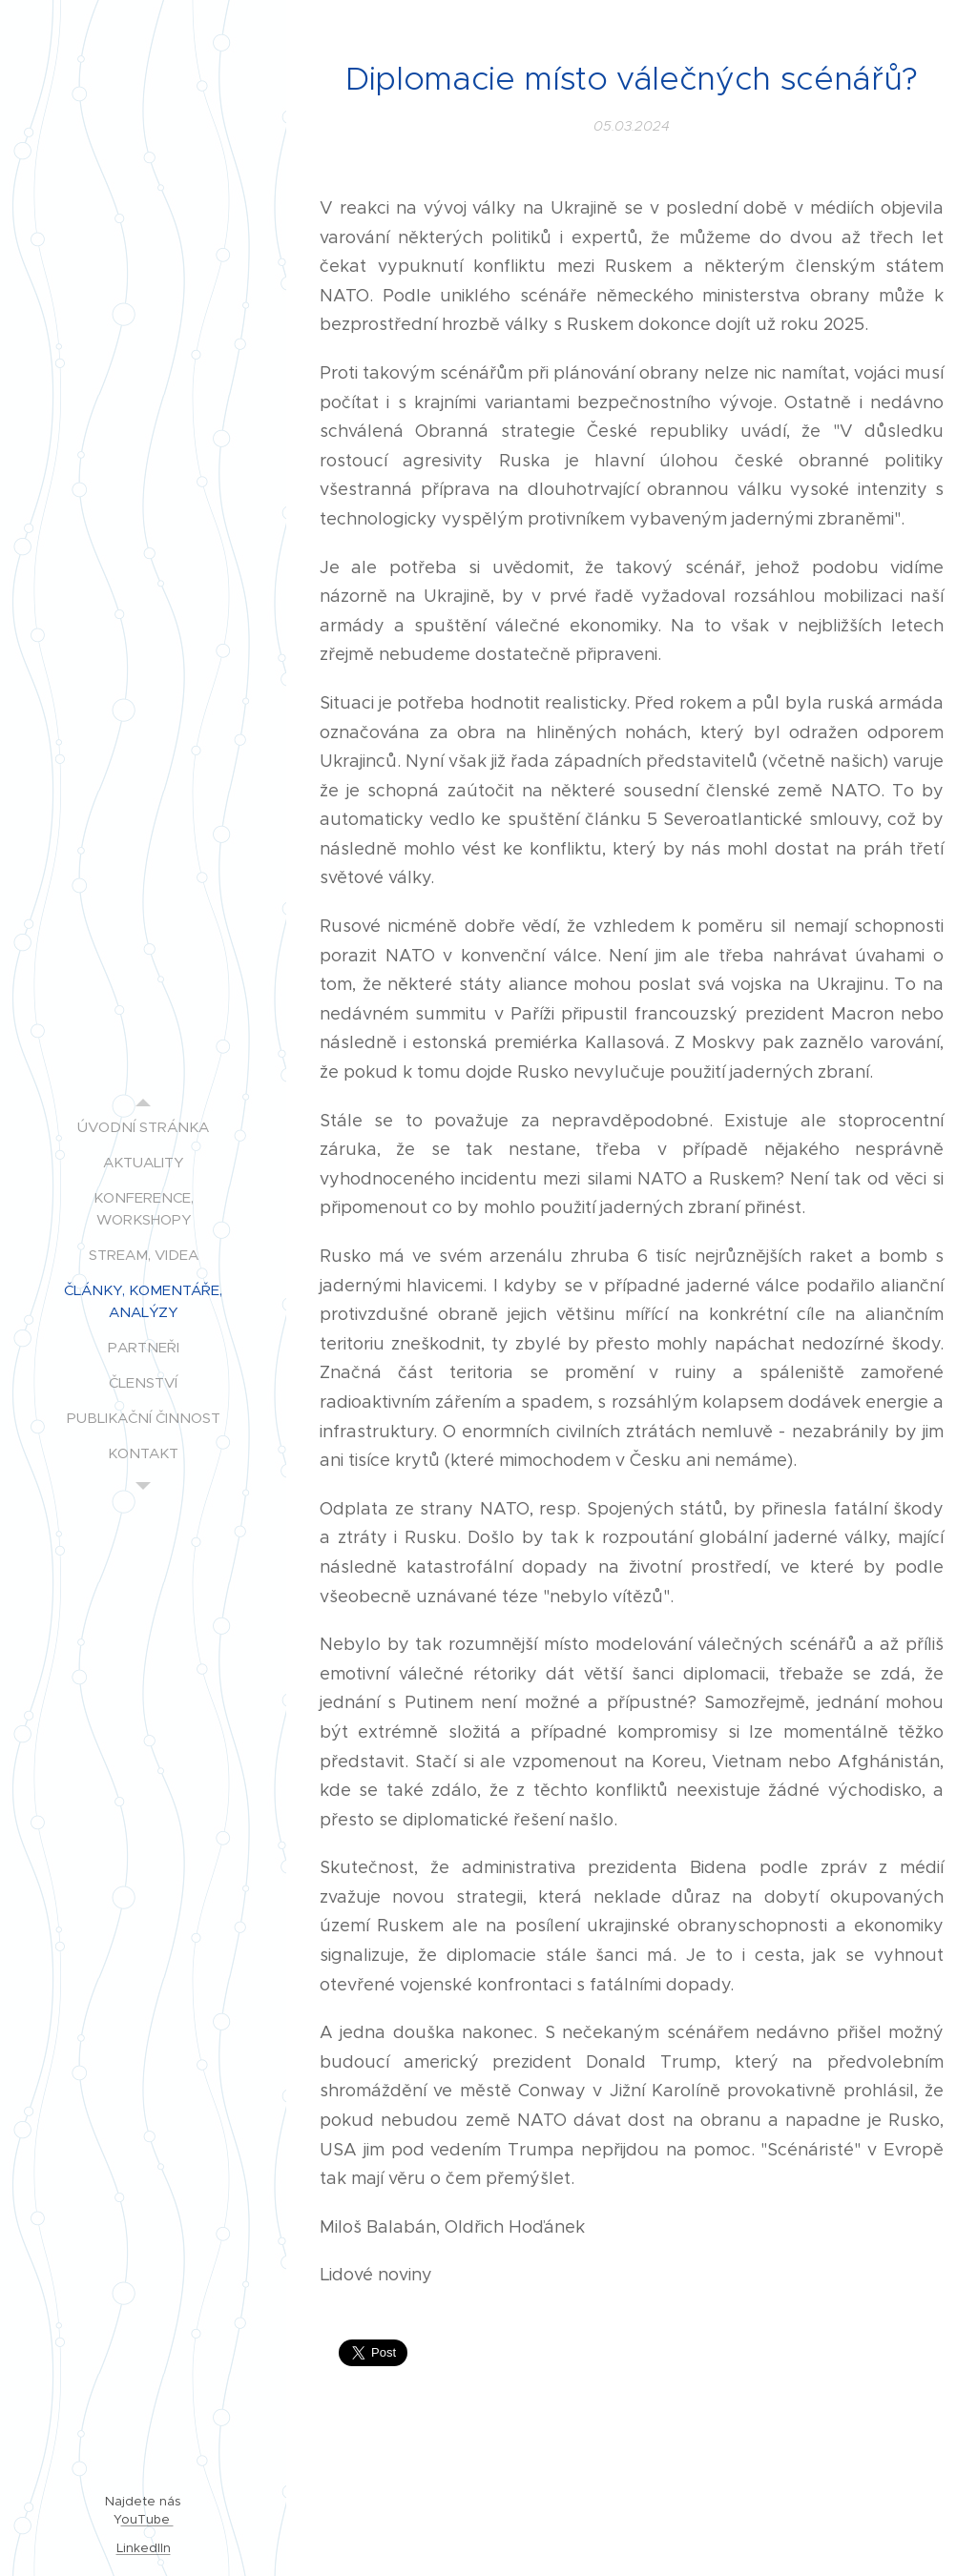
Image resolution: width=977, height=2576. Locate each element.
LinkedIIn (143, 2548)
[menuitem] (143, 1127)
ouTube (147, 2519)
